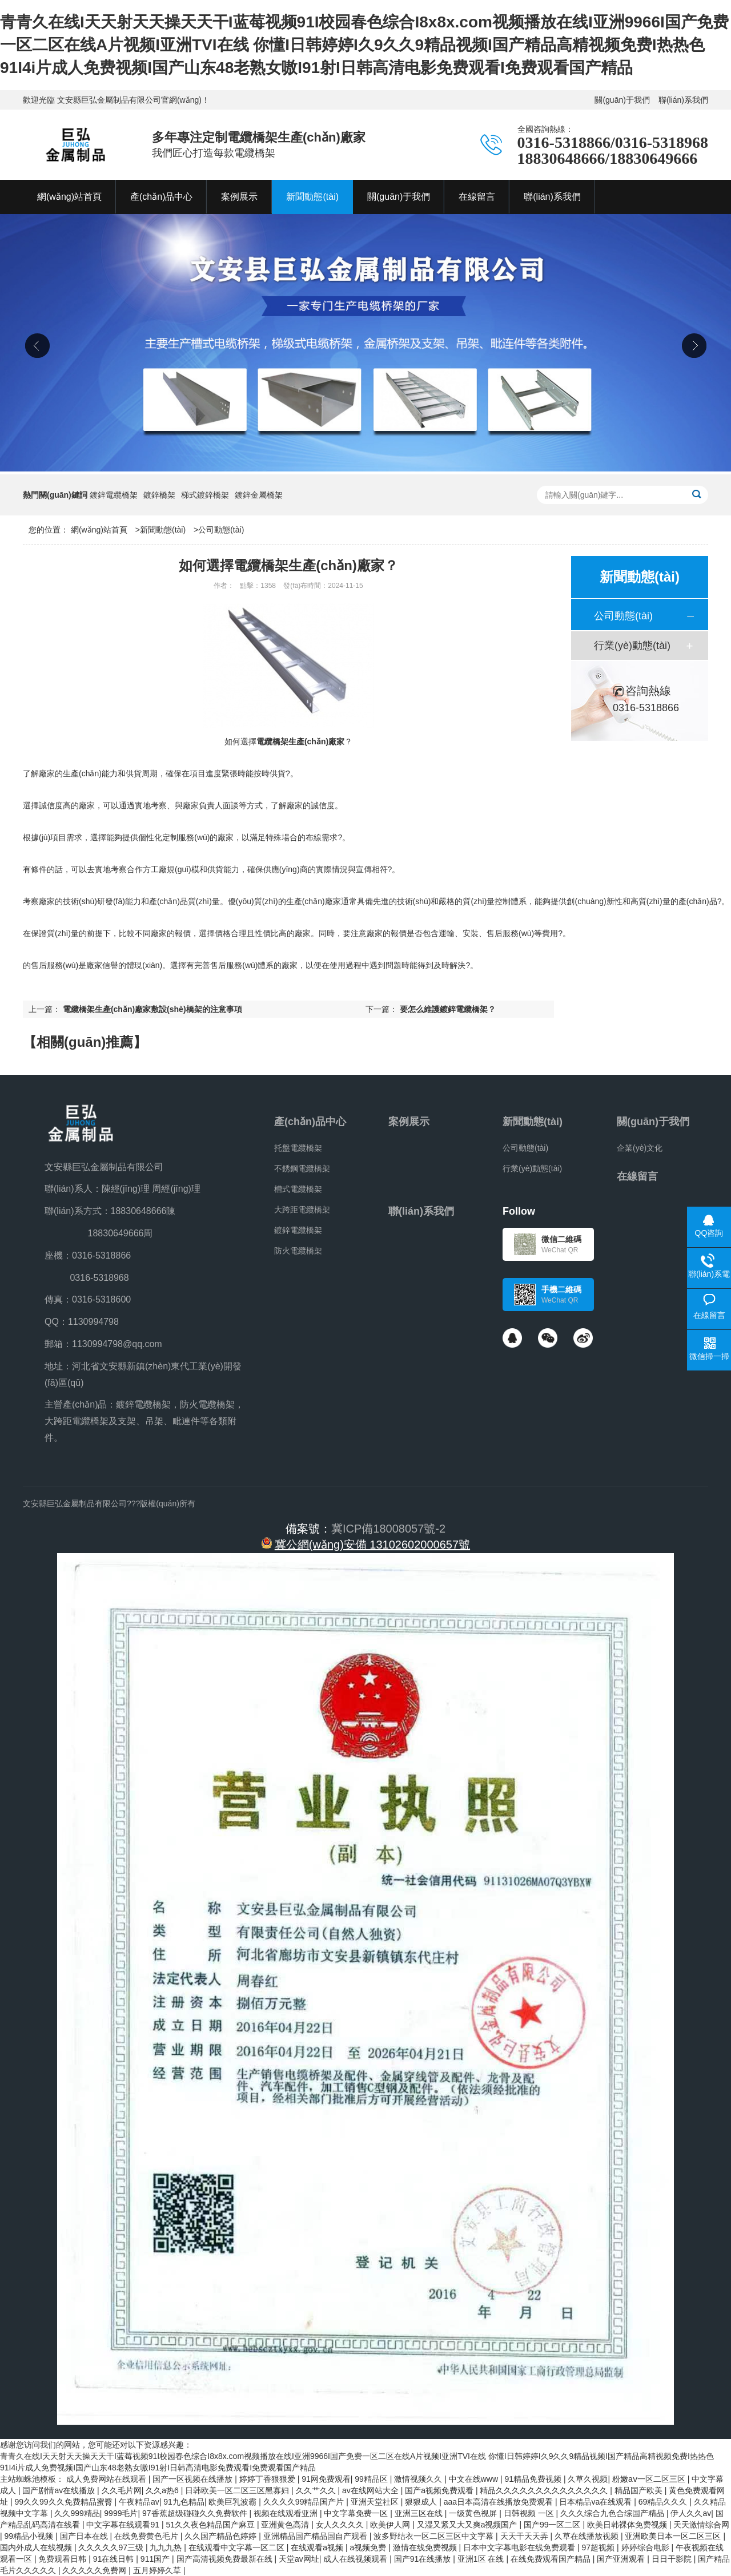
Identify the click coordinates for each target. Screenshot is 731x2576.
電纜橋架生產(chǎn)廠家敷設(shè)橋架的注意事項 (152, 1009)
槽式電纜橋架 (298, 1189)
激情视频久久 (419, 2479)
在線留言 (637, 1176)
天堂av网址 (299, 2558)
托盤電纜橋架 (298, 1147)
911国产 (156, 2558)
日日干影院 (673, 2558)
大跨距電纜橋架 (302, 1209)
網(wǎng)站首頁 (99, 529)
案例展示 (408, 1121)
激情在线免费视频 (426, 2547)
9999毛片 (121, 2513)
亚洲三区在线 (420, 2513)
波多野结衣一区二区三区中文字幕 (434, 2536)
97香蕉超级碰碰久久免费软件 (195, 2513)
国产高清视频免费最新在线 (225, 2558)
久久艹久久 (317, 2490)
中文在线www (474, 2479)
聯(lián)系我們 (683, 99)
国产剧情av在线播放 (59, 2490)
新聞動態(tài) (163, 529)
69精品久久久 (663, 2501)
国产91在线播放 (423, 2558)
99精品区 (372, 2479)
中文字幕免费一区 (357, 2513)
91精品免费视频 (533, 2479)
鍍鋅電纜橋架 (114, 494)
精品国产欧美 (639, 2490)
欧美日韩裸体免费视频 (628, 2524)
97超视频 (599, 2547)
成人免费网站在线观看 (107, 2479)
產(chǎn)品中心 (310, 1121)
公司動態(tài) (221, 529)
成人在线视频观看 (356, 2558)
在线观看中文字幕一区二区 (237, 2547)
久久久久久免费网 (95, 2570)
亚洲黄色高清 (286, 2524)
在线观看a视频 (318, 2547)
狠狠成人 (422, 2501)
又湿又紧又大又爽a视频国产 (468, 2524)
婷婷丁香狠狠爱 (268, 2479)
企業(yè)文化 (639, 1147)
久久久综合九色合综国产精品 (613, 2513)
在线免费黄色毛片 (147, 2536)
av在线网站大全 (371, 2490)
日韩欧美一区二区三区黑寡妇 (238, 2490)
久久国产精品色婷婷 (221, 2536)
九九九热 (167, 2547)
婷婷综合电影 (646, 2547)
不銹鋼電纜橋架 (302, 1168)
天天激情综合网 (701, 2524)
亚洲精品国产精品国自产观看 (316, 2536)
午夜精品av (139, 2501)
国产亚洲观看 (622, 2558)
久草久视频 (588, 2479)
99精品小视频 (30, 2536)
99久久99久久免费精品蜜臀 (64, 2501)
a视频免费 (369, 2547)
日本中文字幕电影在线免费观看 (520, 2547)
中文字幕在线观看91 (123, 2524)
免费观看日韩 (63, 2558)
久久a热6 (163, 2490)
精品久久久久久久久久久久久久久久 (545, 2490)
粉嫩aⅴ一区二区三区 (650, 2479)
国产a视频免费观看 (440, 2490)
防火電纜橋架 (298, 1250)
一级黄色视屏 (474, 2513)
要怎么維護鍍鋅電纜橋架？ (448, 1009)
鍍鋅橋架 (159, 494)
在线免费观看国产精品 (552, 2558)
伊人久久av (690, 2513)
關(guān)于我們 (622, 99)
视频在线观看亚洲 (287, 2513)
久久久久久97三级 (111, 2547)
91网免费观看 (326, 2479)
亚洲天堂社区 (376, 2501)
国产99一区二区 (553, 2524)
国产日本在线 (85, 2536)
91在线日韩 (114, 2558)
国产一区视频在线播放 (193, 2479)
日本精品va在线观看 (596, 2501)
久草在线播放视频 (588, 2536)
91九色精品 (183, 2501)
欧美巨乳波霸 (233, 2501)
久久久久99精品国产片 (304, 2501)
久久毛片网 (122, 2490)
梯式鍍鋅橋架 (205, 494)
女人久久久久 (341, 2524)
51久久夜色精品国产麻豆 (211, 2524)
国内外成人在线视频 (37, 2547)
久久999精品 (76, 2513)
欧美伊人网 (391, 2524)
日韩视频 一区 (530, 2513)
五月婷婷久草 (158, 2570)
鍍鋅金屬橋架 (259, 494)
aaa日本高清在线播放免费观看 (499, 2501)
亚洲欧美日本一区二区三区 (674, 2536)
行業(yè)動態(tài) (632, 645)
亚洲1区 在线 (482, 2558)
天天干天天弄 (525, 2536)
